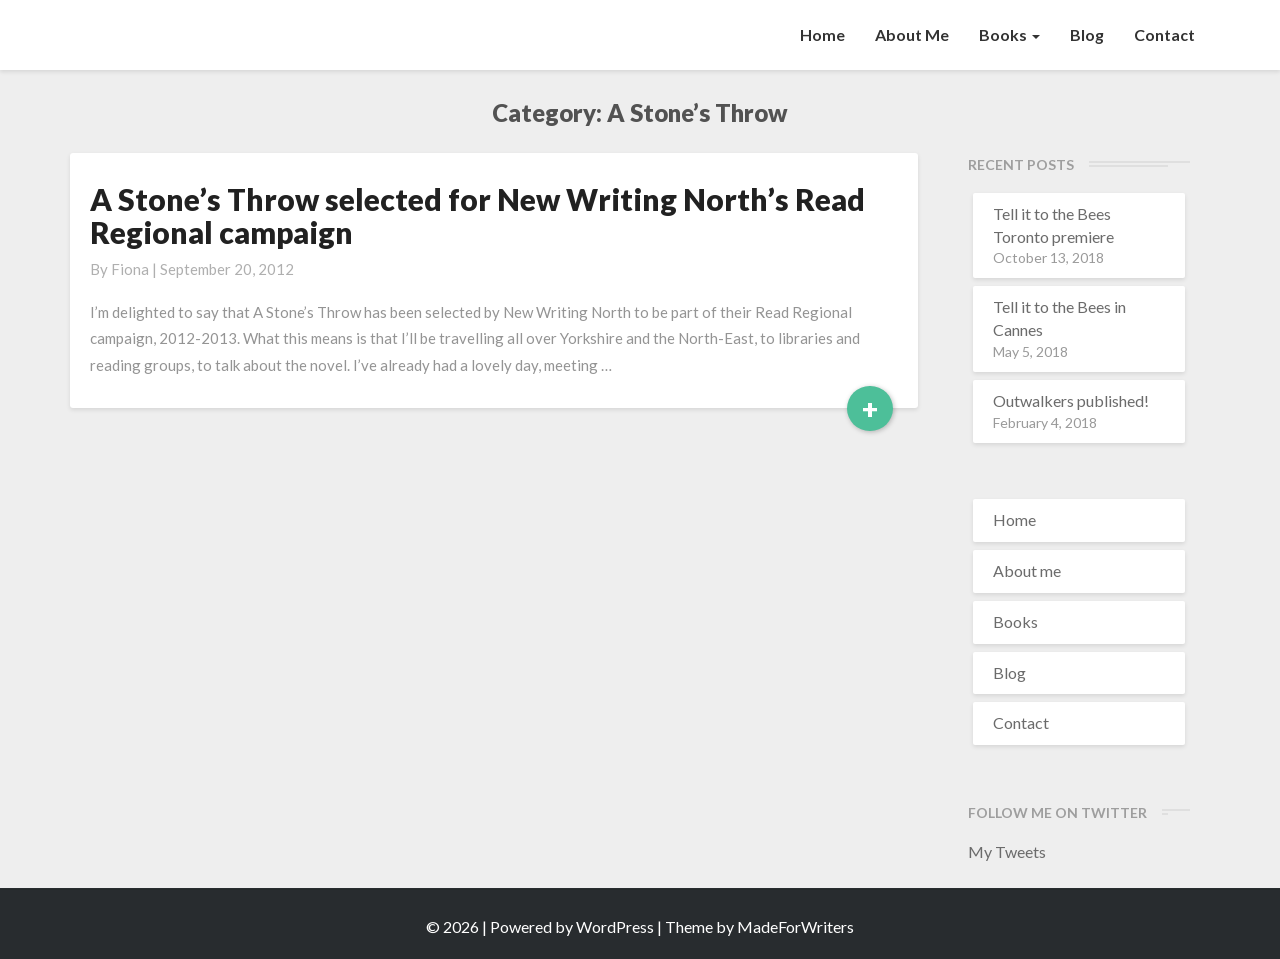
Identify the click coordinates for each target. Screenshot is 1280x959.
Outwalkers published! (1071, 400)
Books (1009, 34)
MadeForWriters (795, 926)
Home (822, 34)
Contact (1164, 34)
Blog (1087, 34)
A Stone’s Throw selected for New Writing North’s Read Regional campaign (477, 215)
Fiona (130, 269)
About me (912, 34)
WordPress (615, 926)
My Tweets (1007, 851)
